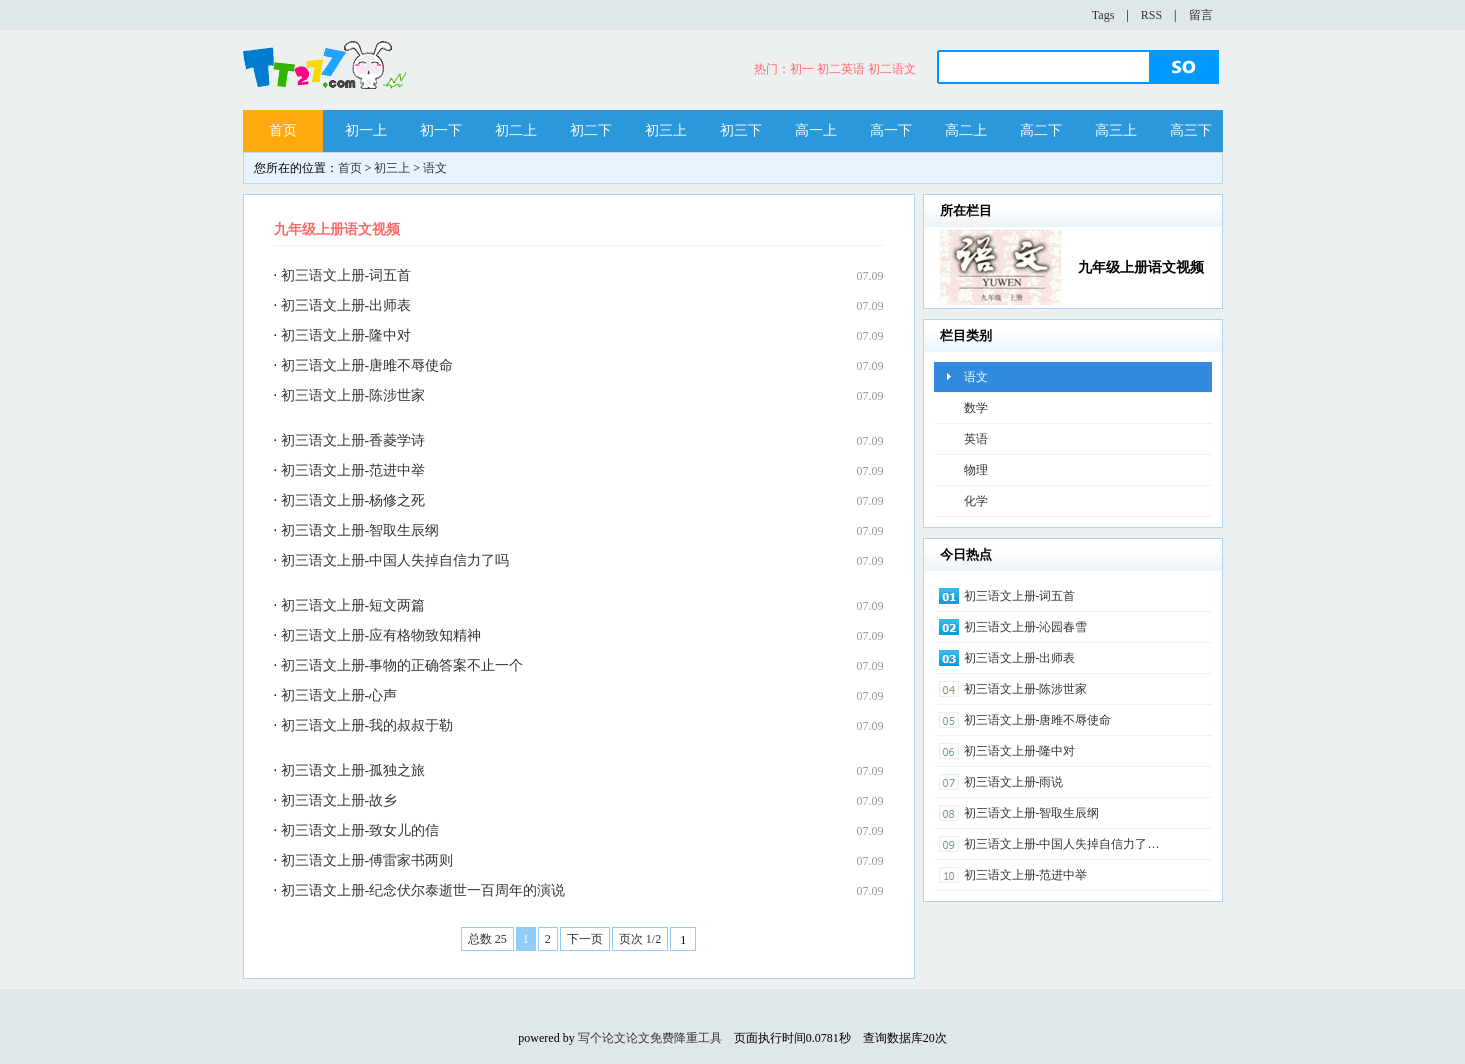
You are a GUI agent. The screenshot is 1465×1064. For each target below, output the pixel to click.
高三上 (1116, 130)
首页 (283, 130)
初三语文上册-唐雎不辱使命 (367, 365)
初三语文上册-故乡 (339, 800)
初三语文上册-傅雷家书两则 (367, 860)
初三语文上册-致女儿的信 (360, 830)
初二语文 (892, 69)
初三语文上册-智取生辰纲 (360, 530)
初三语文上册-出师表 (346, 305)
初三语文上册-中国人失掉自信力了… (1062, 844)
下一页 (585, 939)
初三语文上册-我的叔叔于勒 (367, 725)
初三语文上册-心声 (339, 695)
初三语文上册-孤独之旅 (353, 770)
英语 (976, 439)
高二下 (1041, 130)
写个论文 (602, 1038)
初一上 (366, 130)
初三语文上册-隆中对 (346, 335)
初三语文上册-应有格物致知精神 (381, 635)
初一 (802, 69)
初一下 (441, 130)
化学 (976, 501)
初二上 (516, 130)
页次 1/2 (640, 939)
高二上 (966, 130)
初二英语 (841, 69)
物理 (976, 470)
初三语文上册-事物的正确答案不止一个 (402, 665)
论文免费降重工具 (674, 1038)
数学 (976, 408)
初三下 (741, 130)
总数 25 (487, 939)
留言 (1201, 15)
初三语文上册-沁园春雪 (1026, 627)
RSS (1151, 15)
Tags (1103, 15)
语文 (435, 168)
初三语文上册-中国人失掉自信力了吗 (395, 560)
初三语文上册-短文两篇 (353, 605)
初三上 (666, 130)
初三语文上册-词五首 (346, 275)
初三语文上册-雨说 (1014, 782)
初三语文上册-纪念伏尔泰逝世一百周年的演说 (423, 890)
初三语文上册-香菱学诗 (353, 440)
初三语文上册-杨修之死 (353, 500)
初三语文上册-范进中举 (353, 470)
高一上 (816, 130)
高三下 (1191, 130)
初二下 (591, 130)
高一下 (891, 130)
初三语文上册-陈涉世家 (353, 395)
